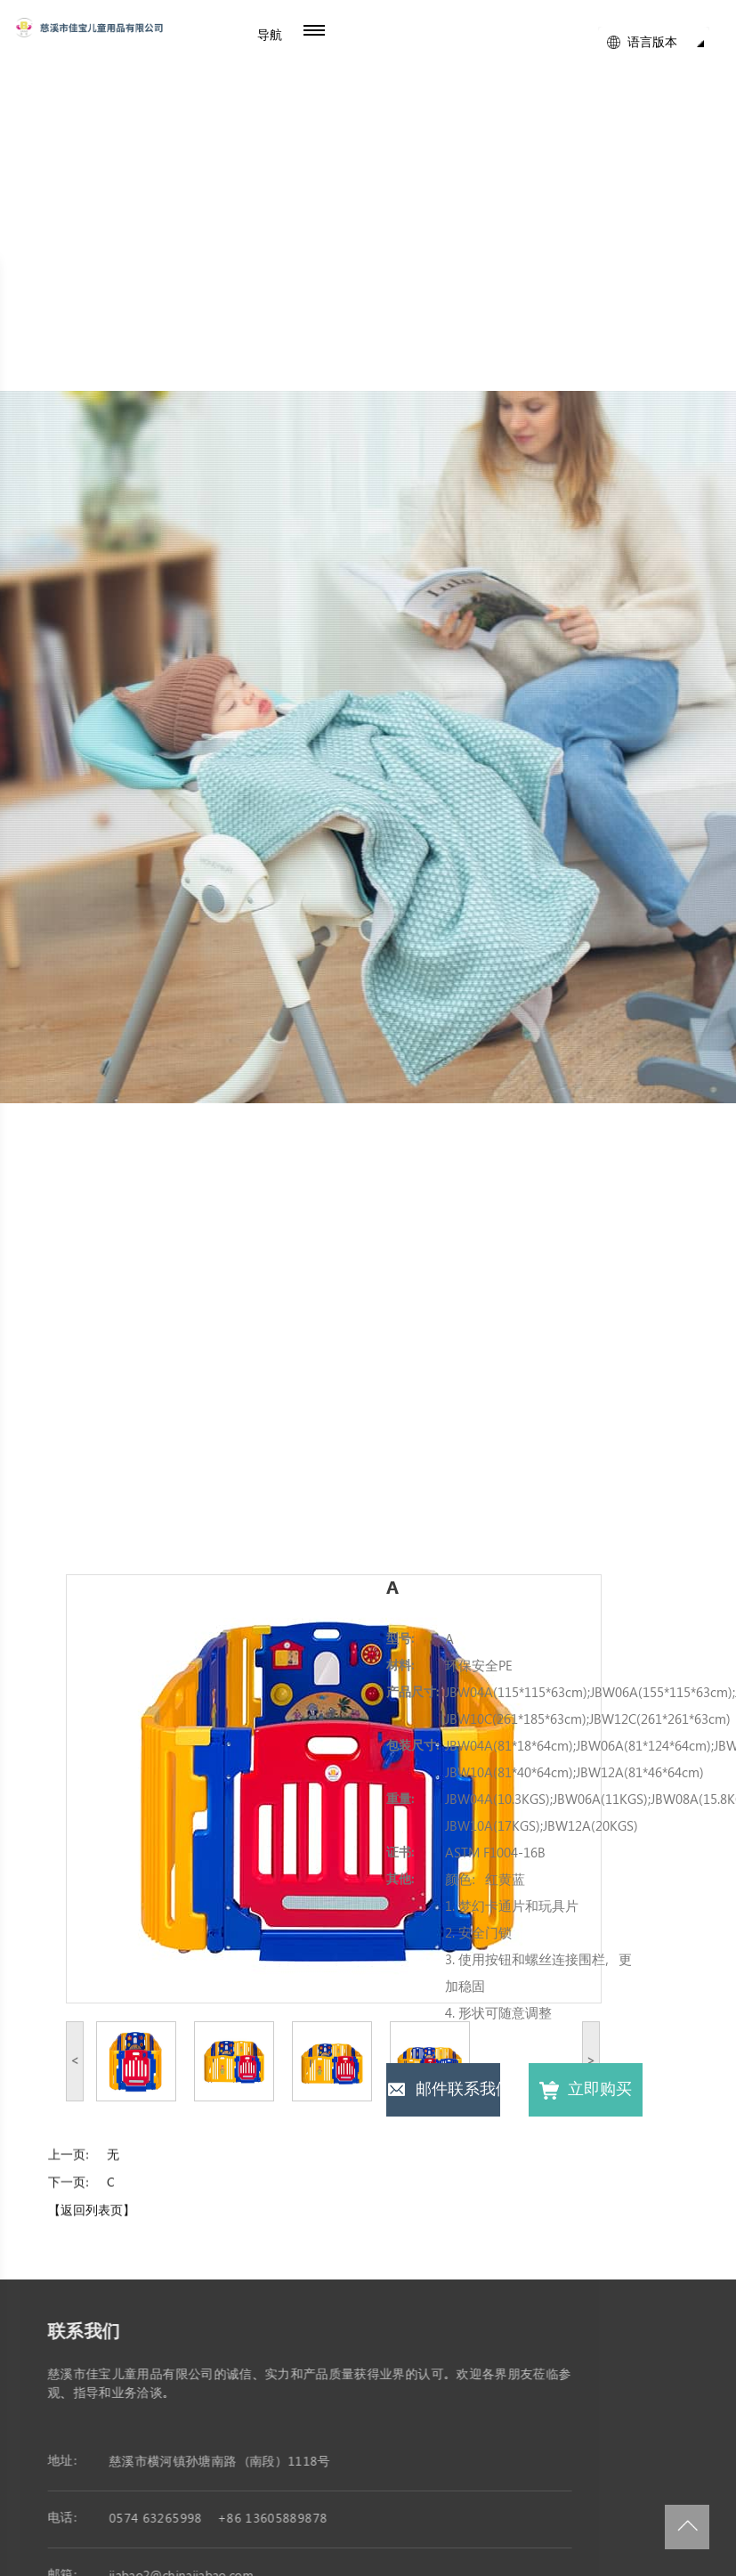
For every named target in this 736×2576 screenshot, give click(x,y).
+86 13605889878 (280, 2519)
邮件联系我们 (443, 2090)
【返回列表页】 (91, 2219)
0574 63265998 (163, 2519)
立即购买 (585, 2090)
